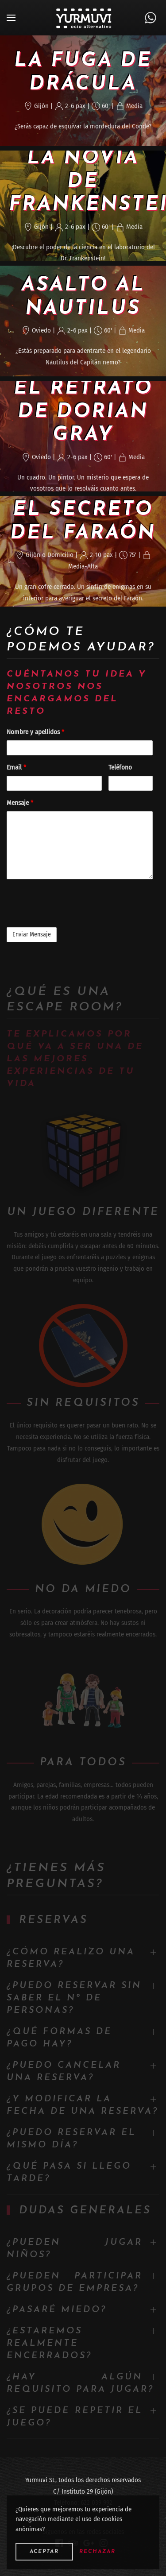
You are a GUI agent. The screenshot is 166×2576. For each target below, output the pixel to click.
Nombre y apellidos (35, 732)
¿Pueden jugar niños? (75, 2248)
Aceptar (44, 2551)
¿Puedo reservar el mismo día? (71, 2139)
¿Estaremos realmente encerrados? (49, 2343)
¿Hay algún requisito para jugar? (80, 2383)
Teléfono (120, 767)
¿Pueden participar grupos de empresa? (75, 2282)
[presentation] (74, 903)
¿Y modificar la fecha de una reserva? (82, 2105)
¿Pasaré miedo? (57, 2309)
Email (16, 767)
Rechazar (97, 2551)
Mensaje (20, 803)
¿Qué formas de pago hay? (59, 2038)
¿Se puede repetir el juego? (75, 2417)
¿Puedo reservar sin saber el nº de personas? (74, 1998)
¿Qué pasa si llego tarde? (69, 2172)
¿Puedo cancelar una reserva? (64, 2071)
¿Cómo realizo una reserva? (71, 1958)
